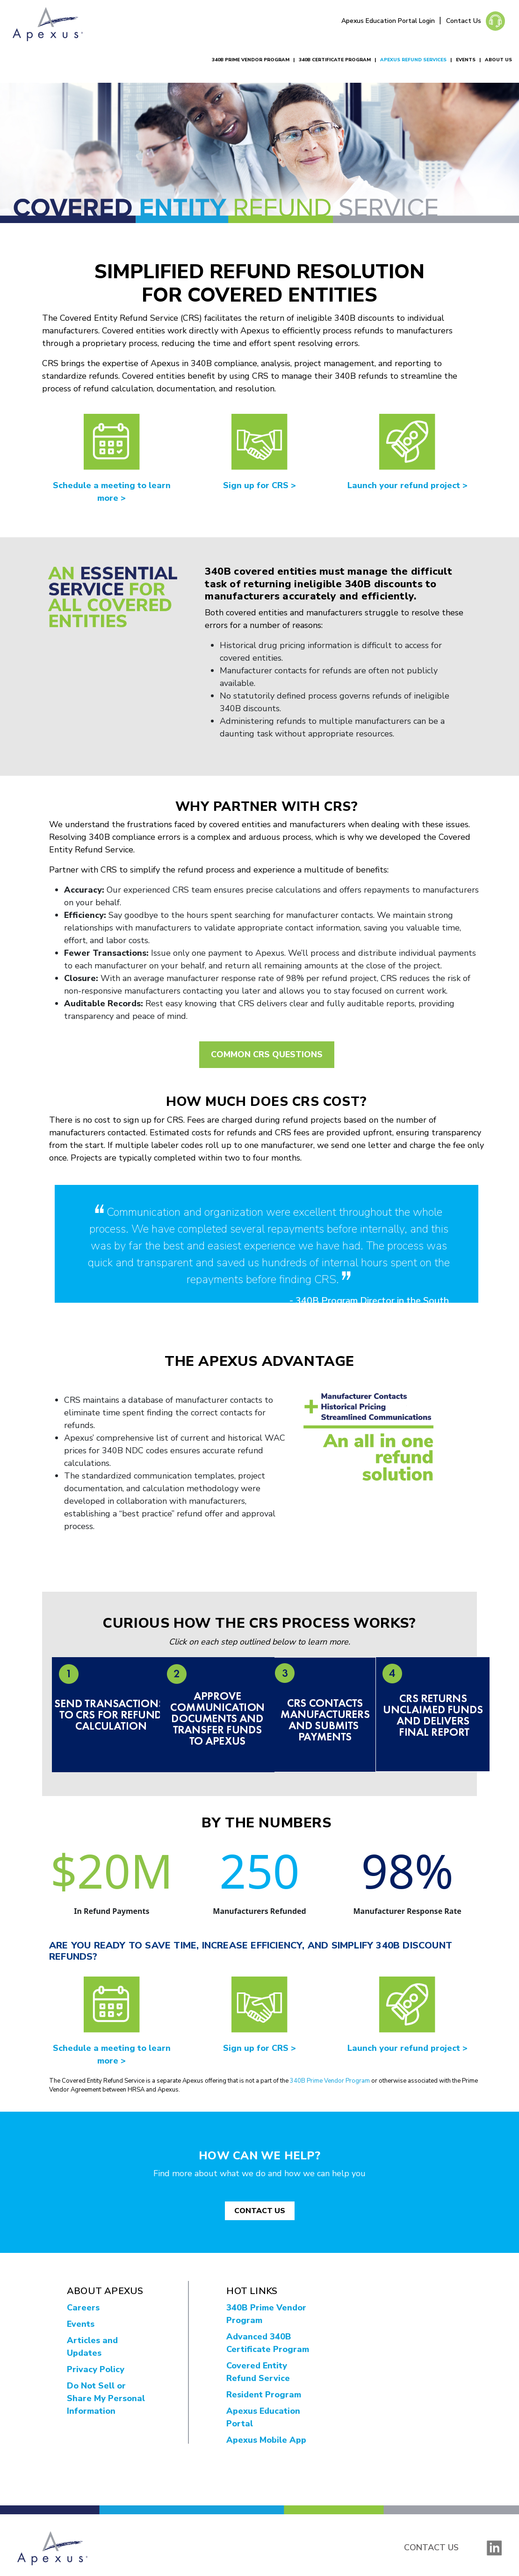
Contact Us (463, 20)
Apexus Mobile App (266, 2440)
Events (466, 60)
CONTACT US (259, 2211)
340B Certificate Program (335, 60)
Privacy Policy (95, 2369)
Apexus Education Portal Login (389, 20)
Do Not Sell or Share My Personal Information (106, 2398)
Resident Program (263, 2394)
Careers (83, 2307)
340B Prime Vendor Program (250, 60)
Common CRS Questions (267, 1054)
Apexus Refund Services (413, 60)
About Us (498, 60)
